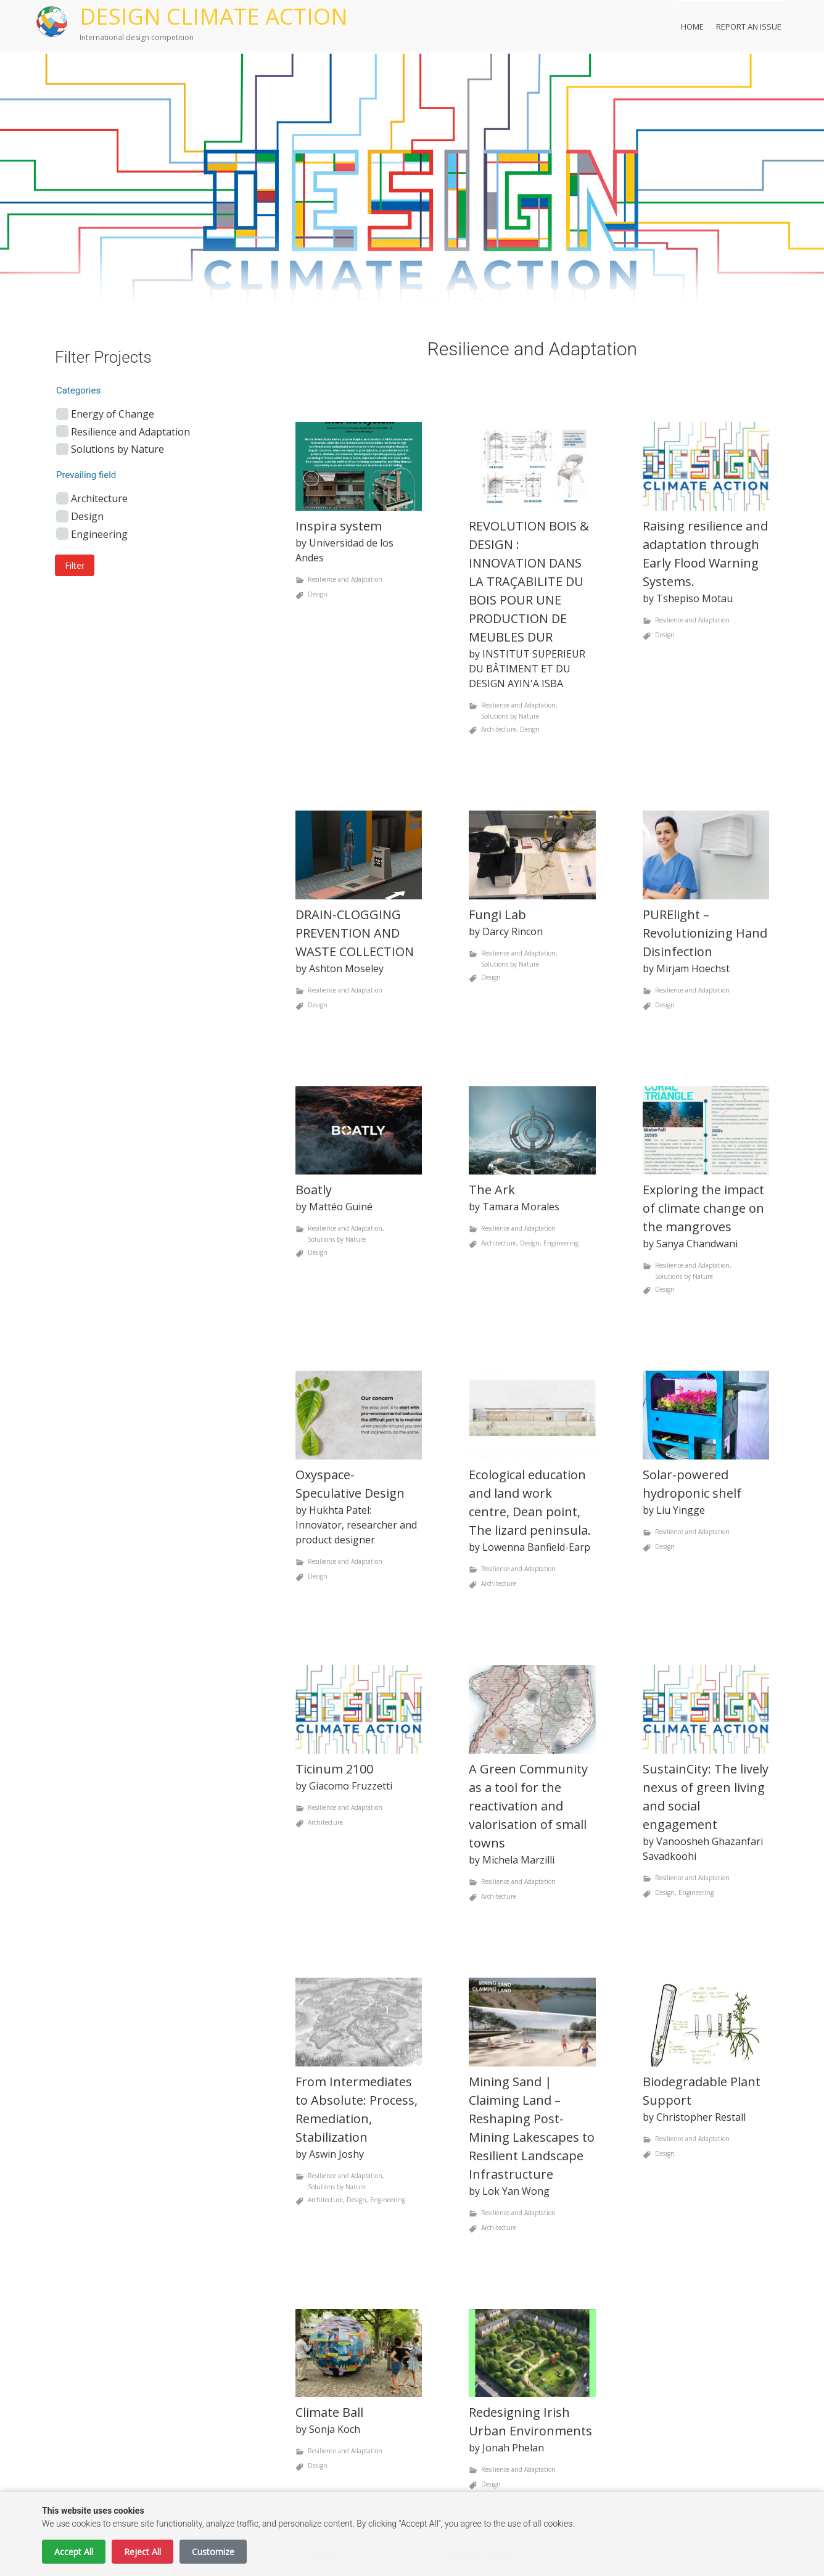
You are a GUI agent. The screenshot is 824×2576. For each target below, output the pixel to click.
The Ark (492, 1189)
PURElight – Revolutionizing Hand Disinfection (705, 933)
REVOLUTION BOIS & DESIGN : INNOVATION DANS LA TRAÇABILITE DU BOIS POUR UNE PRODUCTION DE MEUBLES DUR (529, 581)
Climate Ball (329, 2412)
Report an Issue (748, 26)
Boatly (313, 1189)
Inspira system (338, 526)
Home (692, 26)
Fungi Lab (497, 914)
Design (318, 594)
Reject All (142, 2551)
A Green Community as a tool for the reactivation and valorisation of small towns (528, 1806)
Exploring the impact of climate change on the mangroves (703, 1208)
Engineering (561, 1243)
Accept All (73, 2551)
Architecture (498, 729)
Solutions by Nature (510, 716)
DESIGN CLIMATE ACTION (214, 16)
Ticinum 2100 (334, 1769)
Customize (213, 2551)
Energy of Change (112, 414)
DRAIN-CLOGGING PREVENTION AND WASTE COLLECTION (354, 933)
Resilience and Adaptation (345, 579)
